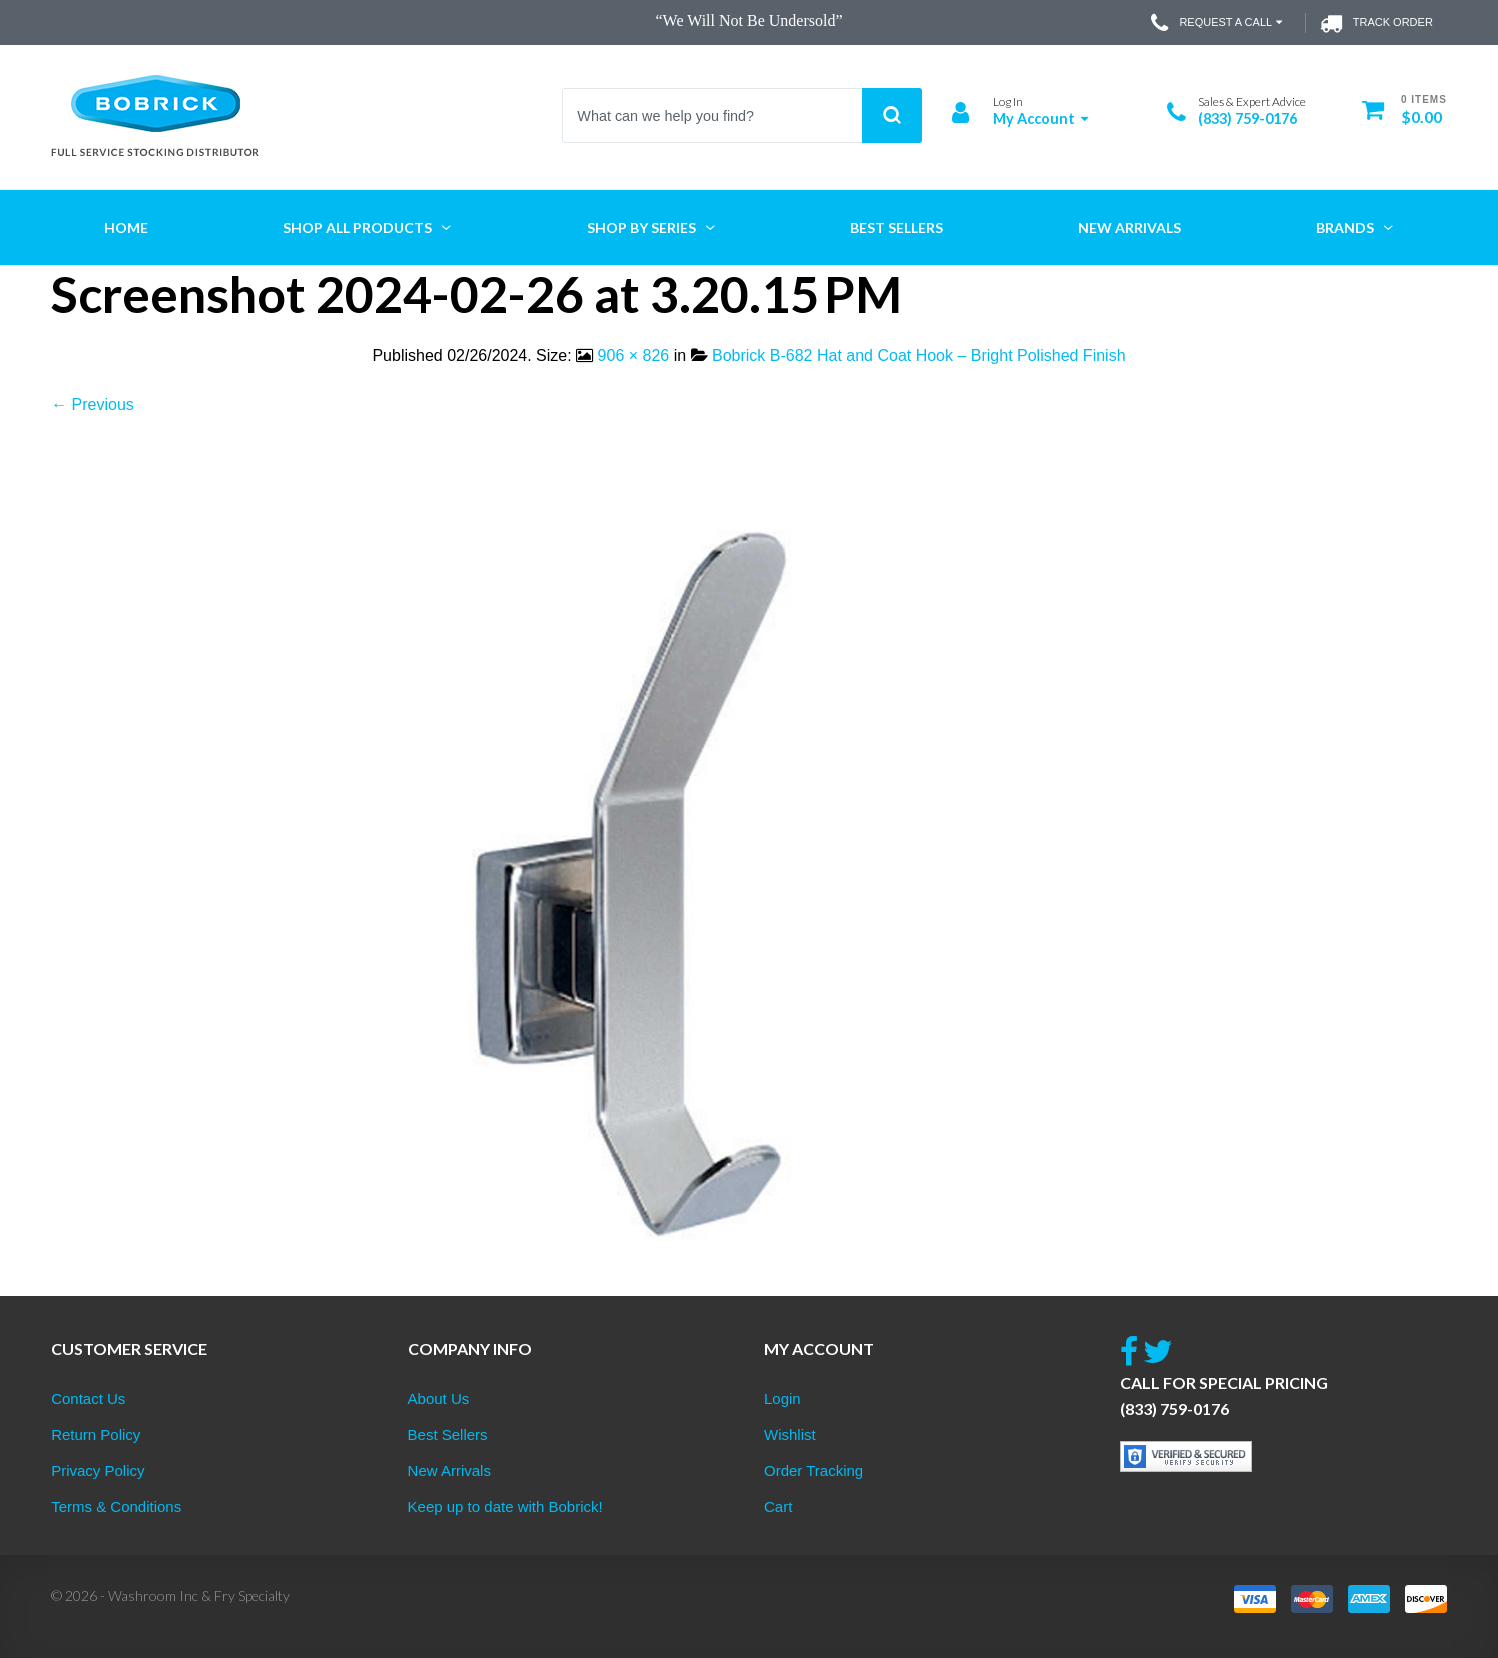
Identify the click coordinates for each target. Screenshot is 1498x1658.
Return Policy (95, 1434)
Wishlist (790, 1434)
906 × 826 (634, 355)
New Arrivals (449, 1470)
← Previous (92, 404)
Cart (778, 1506)
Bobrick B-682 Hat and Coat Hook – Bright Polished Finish (919, 355)
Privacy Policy (97, 1470)
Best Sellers (448, 1434)
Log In (1008, 101)
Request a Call (1218, 23)
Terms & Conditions (116, 1506)
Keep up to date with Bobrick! (505, 1506)
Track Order (1376, 23)
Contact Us (88, 1398)
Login (782, 1398)
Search (892, 115)
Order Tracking (813, 1470)
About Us (439, 1398)
